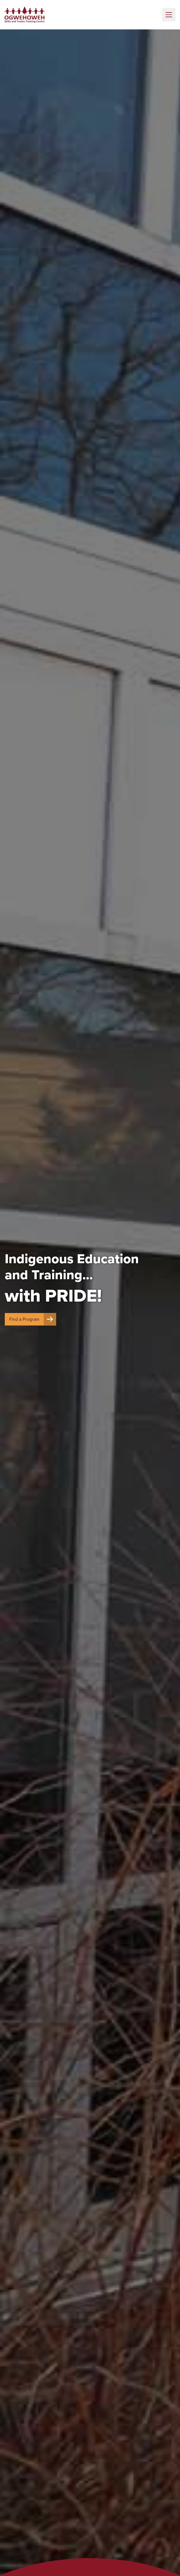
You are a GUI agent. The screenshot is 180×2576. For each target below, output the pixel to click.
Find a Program (32, 1319)
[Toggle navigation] (169, 14)
